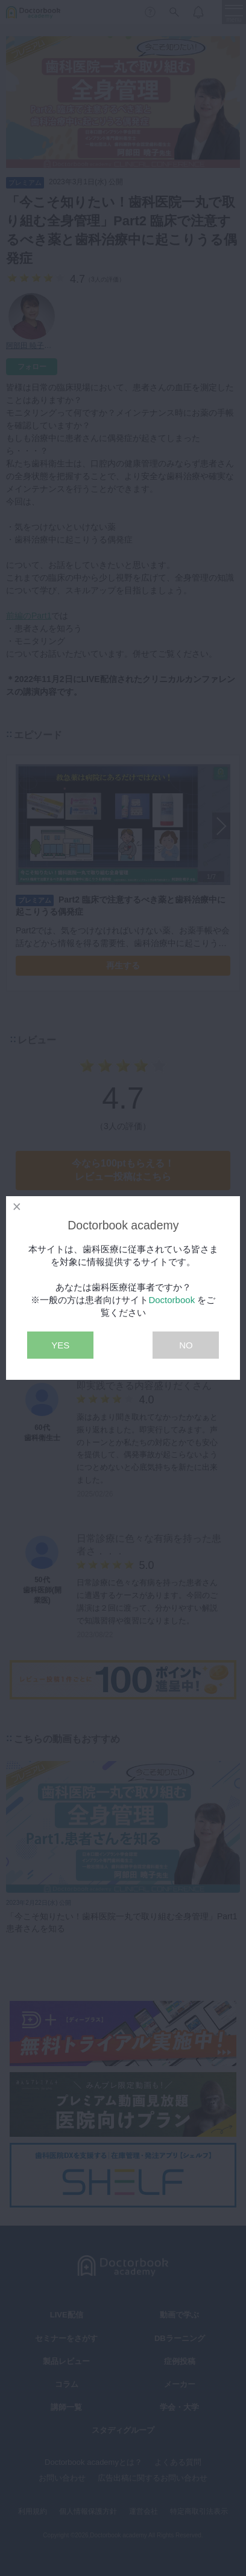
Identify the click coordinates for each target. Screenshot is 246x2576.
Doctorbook (171, 1300)
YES (60, 1345)
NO (186, 1345)
